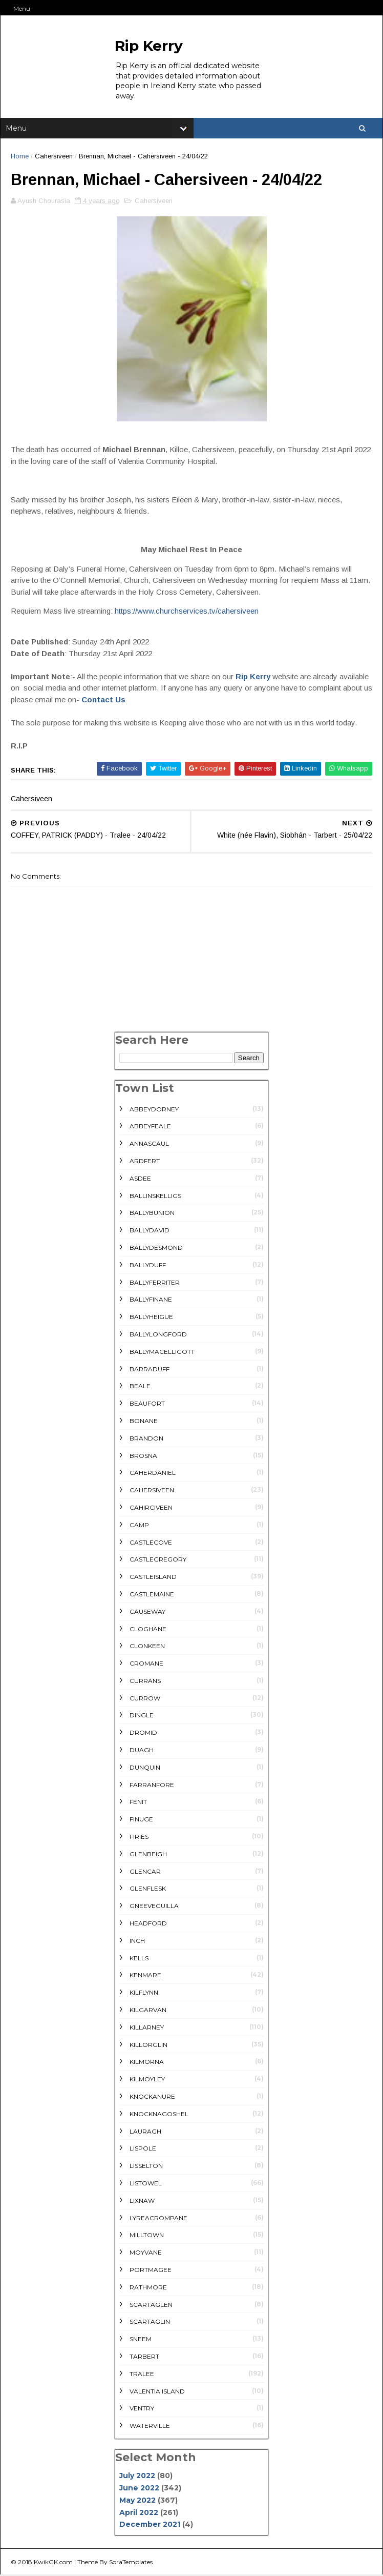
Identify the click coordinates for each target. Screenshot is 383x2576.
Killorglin (148, 2046)
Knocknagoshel (159, 2115)
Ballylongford (158, 1336)
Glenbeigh (148, 1855)
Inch (137, 1941)
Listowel (146, 2184)
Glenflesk (148, 1890)
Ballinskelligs (155, 1197)
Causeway (147, 1612)
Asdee (140, 1179)
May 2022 (137, 2501)
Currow (145, 1699)
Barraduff (149, 1370)
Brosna (143, 1457)
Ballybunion (152, 1214)
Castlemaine (152, 1595)
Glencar (145, 1872)
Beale (140, 1387)
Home (20, 157)
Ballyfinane (151, 1301)
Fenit (138, 1803)
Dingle (142, 1716)
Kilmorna (147, 2063)
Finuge (141, 1820)
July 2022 (137, 2477)
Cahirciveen (151, 1508)
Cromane (146, 1665)
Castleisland (153, 1578)
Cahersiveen (54, 157)
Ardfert (145, 1162)
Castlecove (151, 1543)
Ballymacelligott (162, 1352)
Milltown (147, 2236)
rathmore (148, 2288)
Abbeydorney (154, 1110)
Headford (148, 1925)
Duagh (142, 1751)
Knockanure (152, 2098)
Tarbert (144, 2358)
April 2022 (138, 2513)
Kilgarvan (148, 2011)
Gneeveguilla (154, 1907)
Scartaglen (151, 2305)
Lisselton (146, 2167)
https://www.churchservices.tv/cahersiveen (187, 612)
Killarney (147, 2028)
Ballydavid (149, 1231)
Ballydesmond (156, 1249)
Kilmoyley (147, 2080)
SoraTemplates (131, 2563)
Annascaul (149, 1145)
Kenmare (145, 1976)
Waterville (150, 2427)
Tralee (142, 2375)
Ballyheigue (151, 1318)
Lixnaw (142, 2201)
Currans (145, 1682)
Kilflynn (144, 1994)
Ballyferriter (155, 1283)
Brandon (146, 1439)
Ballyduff (148, 1266)
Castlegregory (158, 1561)
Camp (139, 1526)
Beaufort (147, 1405)
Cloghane (148, 1630)
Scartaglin (150, 2323)
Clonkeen (147, 1647)
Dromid (143, 1734)
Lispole (143, 2150)
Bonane (144, 1422)
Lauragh (145, 2132)
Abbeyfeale (150, 1127)
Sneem (141, 2340)
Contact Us (103, 700)
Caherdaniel (153, 1474)
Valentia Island (157, 2392)
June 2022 (139, 2489)
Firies (139, 1838)
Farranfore (152, 1786)
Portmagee (151, 2271)
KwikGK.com (53, 2563)
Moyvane (146, 2254)
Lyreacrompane (158, 2219)
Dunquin (145, 1768)
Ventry (142, 2409)
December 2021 (149, 2525)
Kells (139, 1959)
